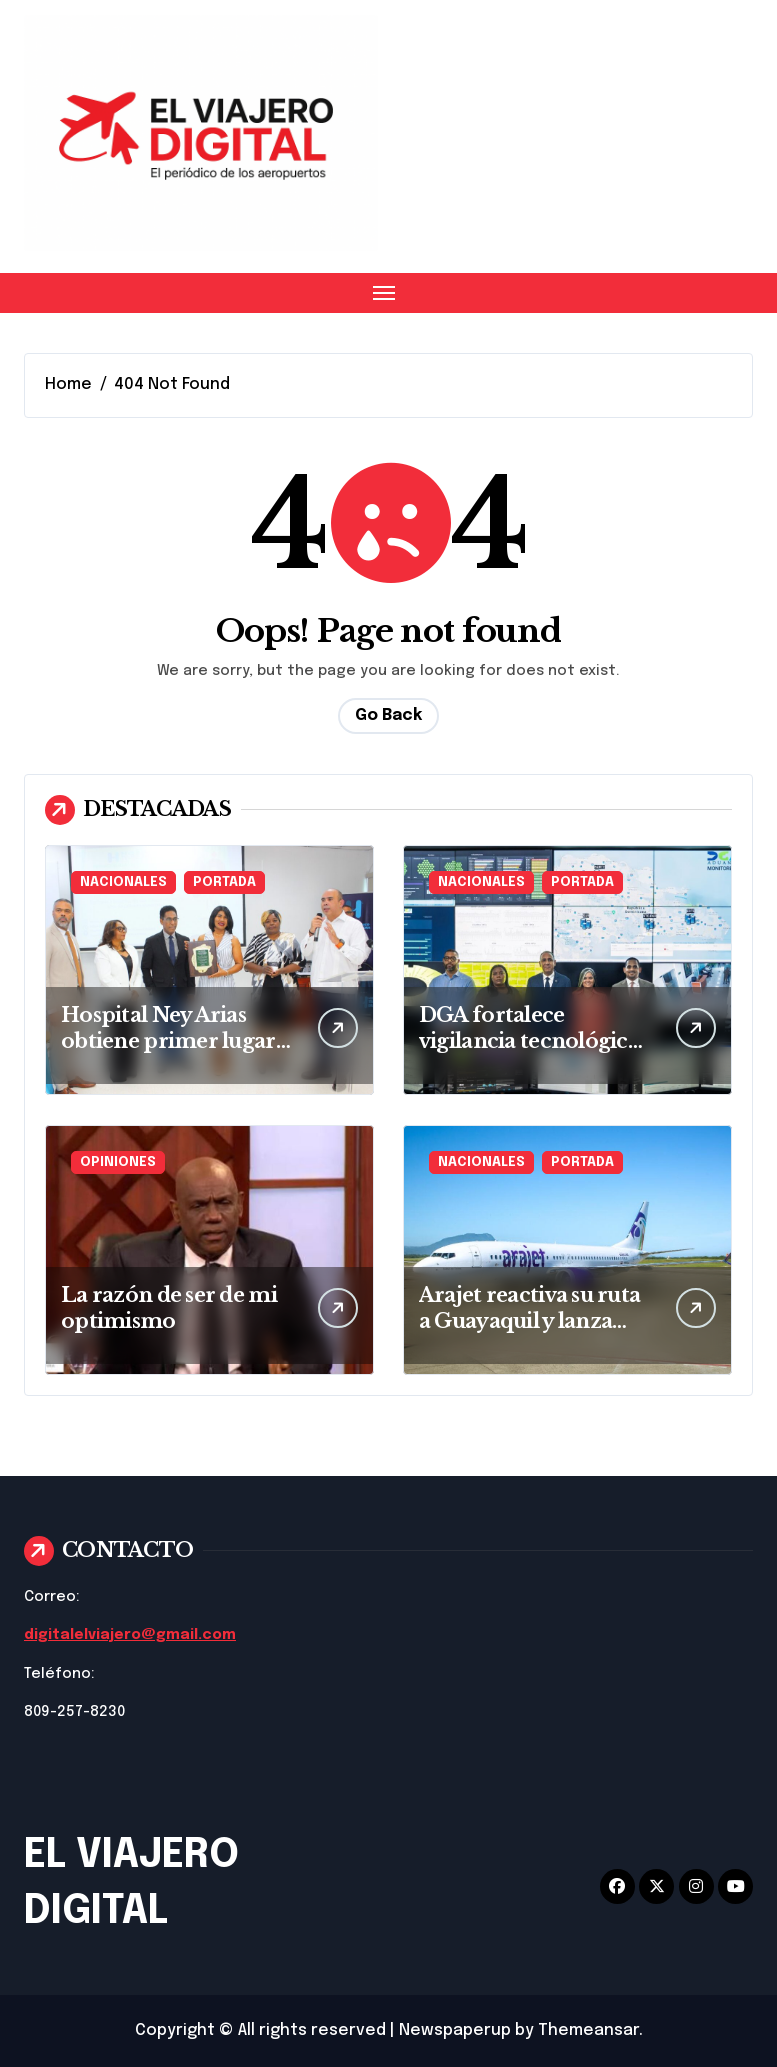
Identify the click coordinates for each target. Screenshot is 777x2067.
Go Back (388, 715)
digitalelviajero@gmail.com (130, 1635)
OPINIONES (118, 1162)
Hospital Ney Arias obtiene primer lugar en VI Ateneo (168, 1041)
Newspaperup (455, 2030)
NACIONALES (123, 882)
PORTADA (224, 882)
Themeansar (588, 2030)
